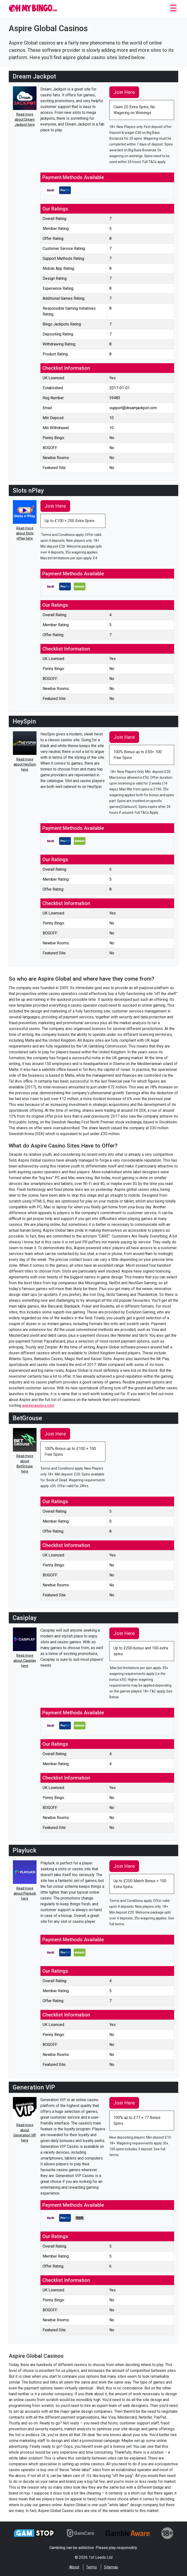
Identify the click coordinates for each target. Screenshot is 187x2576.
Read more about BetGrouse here (24, 1463)
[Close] (173, 9)
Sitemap (111, 2567)
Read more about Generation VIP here (24, 2132)
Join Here (124, 92)
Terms (91, 2567)
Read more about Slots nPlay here (25, 533)
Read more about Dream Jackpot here (25, 119)
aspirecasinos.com (38, 1405)
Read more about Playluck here (25, 1893)
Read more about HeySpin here (25, 764)
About (74, 2567)
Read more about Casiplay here (24, 1661)
